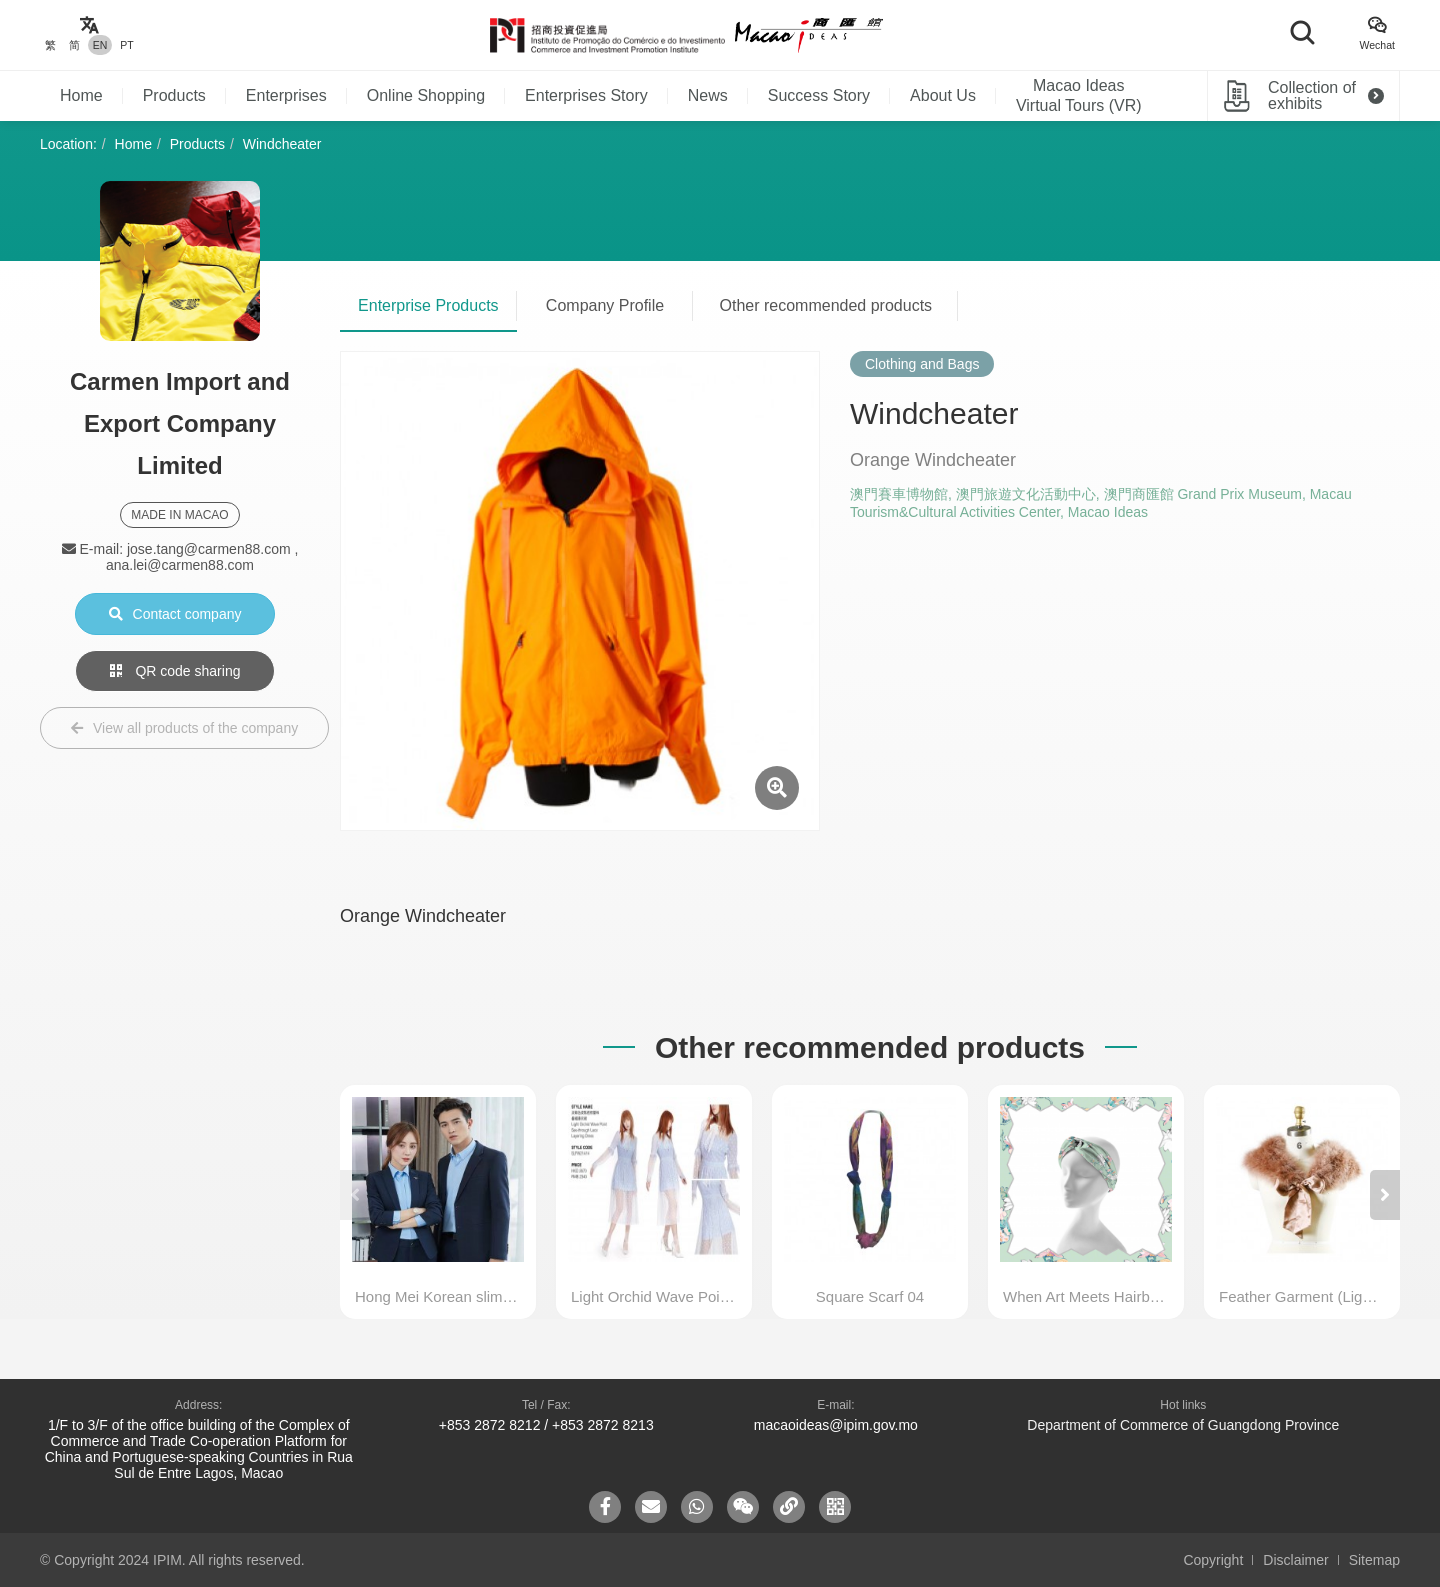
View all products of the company (184, 728)
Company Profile (605, 305)
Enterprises (286, 95)
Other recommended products (826, 305)
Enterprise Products (428, 305)
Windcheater (282, 144)
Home (81, 95)
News (708, 95)
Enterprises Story (586, 95)
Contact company (175, 614)
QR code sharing (175, 671)
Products (174, 95)
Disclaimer (1295, 1560)
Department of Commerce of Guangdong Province (1183, 1425)
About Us (943, 95)
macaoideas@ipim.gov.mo (836, 1425)
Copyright (1213, 1560)
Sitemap (1374, 1560)
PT (126, 45)
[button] (1385, 1195)
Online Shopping (426, 95)
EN (100, 45)
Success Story (819, 95)
